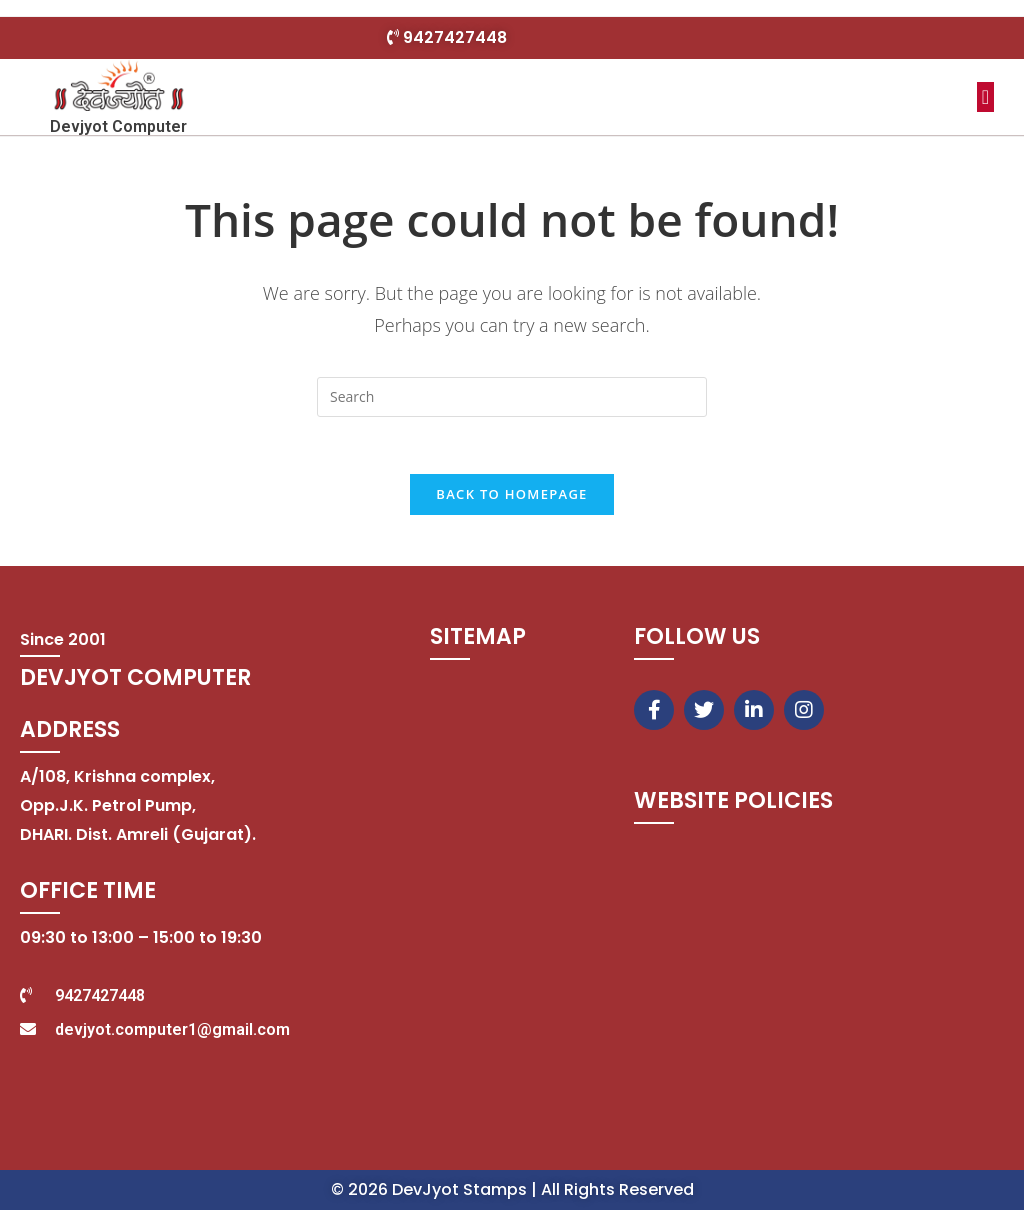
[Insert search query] (512, 397)
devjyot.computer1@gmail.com (172, 1032)
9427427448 (455, 37)
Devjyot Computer (118, 126)
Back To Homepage (511, 498)
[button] (985, 97)
